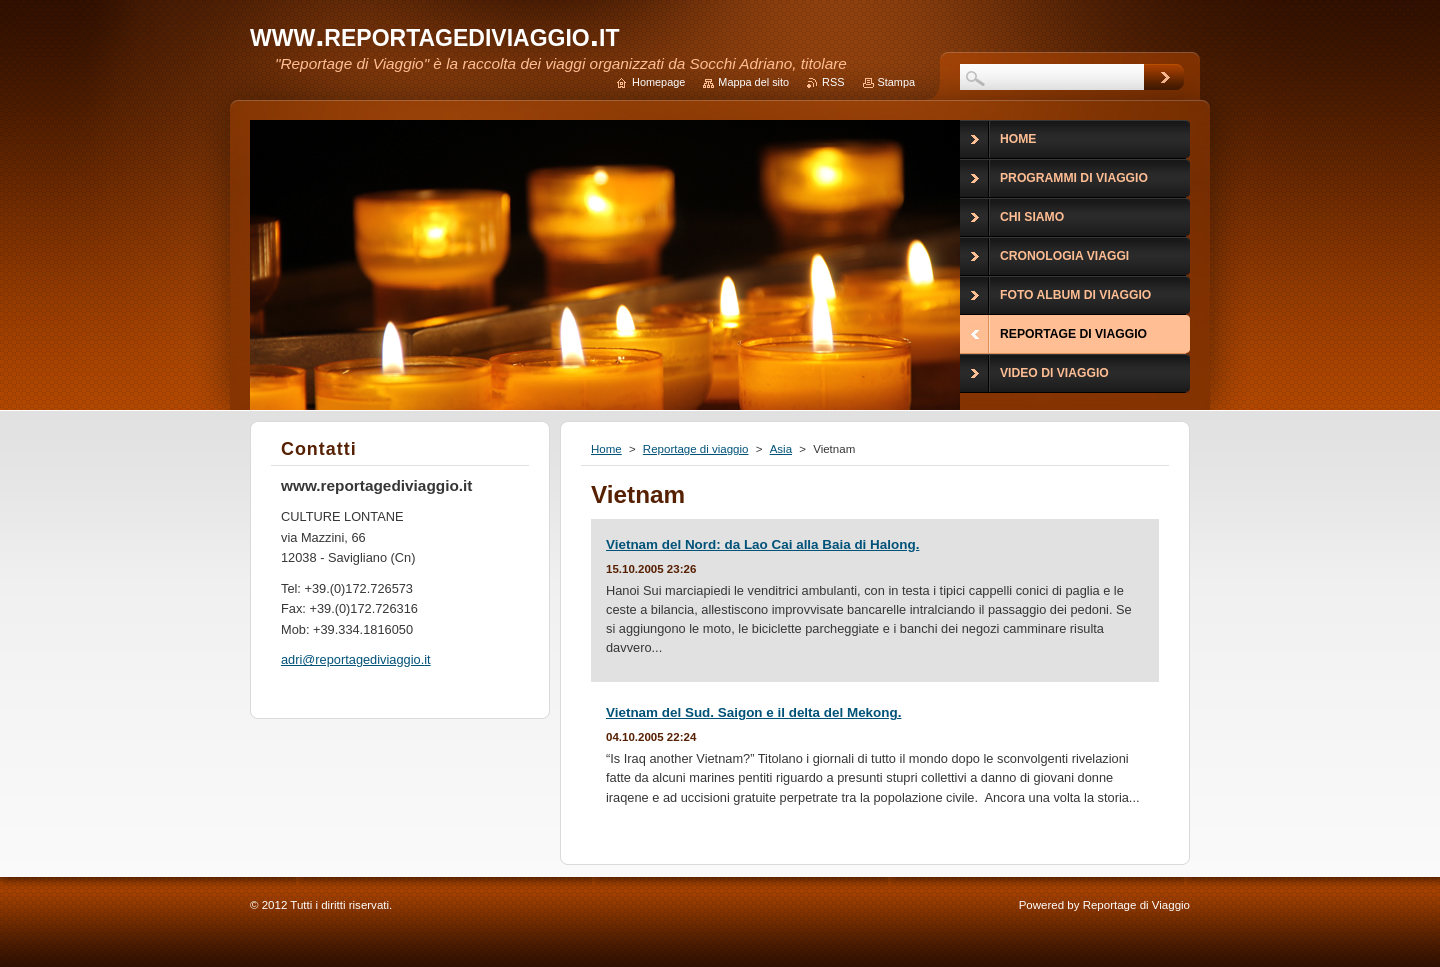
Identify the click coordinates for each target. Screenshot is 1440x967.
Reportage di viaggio (696, 449)
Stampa (896, 82)
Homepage (658, 82)
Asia (781, 449)
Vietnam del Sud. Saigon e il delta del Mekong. (753, 712)
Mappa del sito (753, 82)
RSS (833, 82)
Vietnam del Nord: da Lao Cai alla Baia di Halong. (762, 544)
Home (606, 449)
